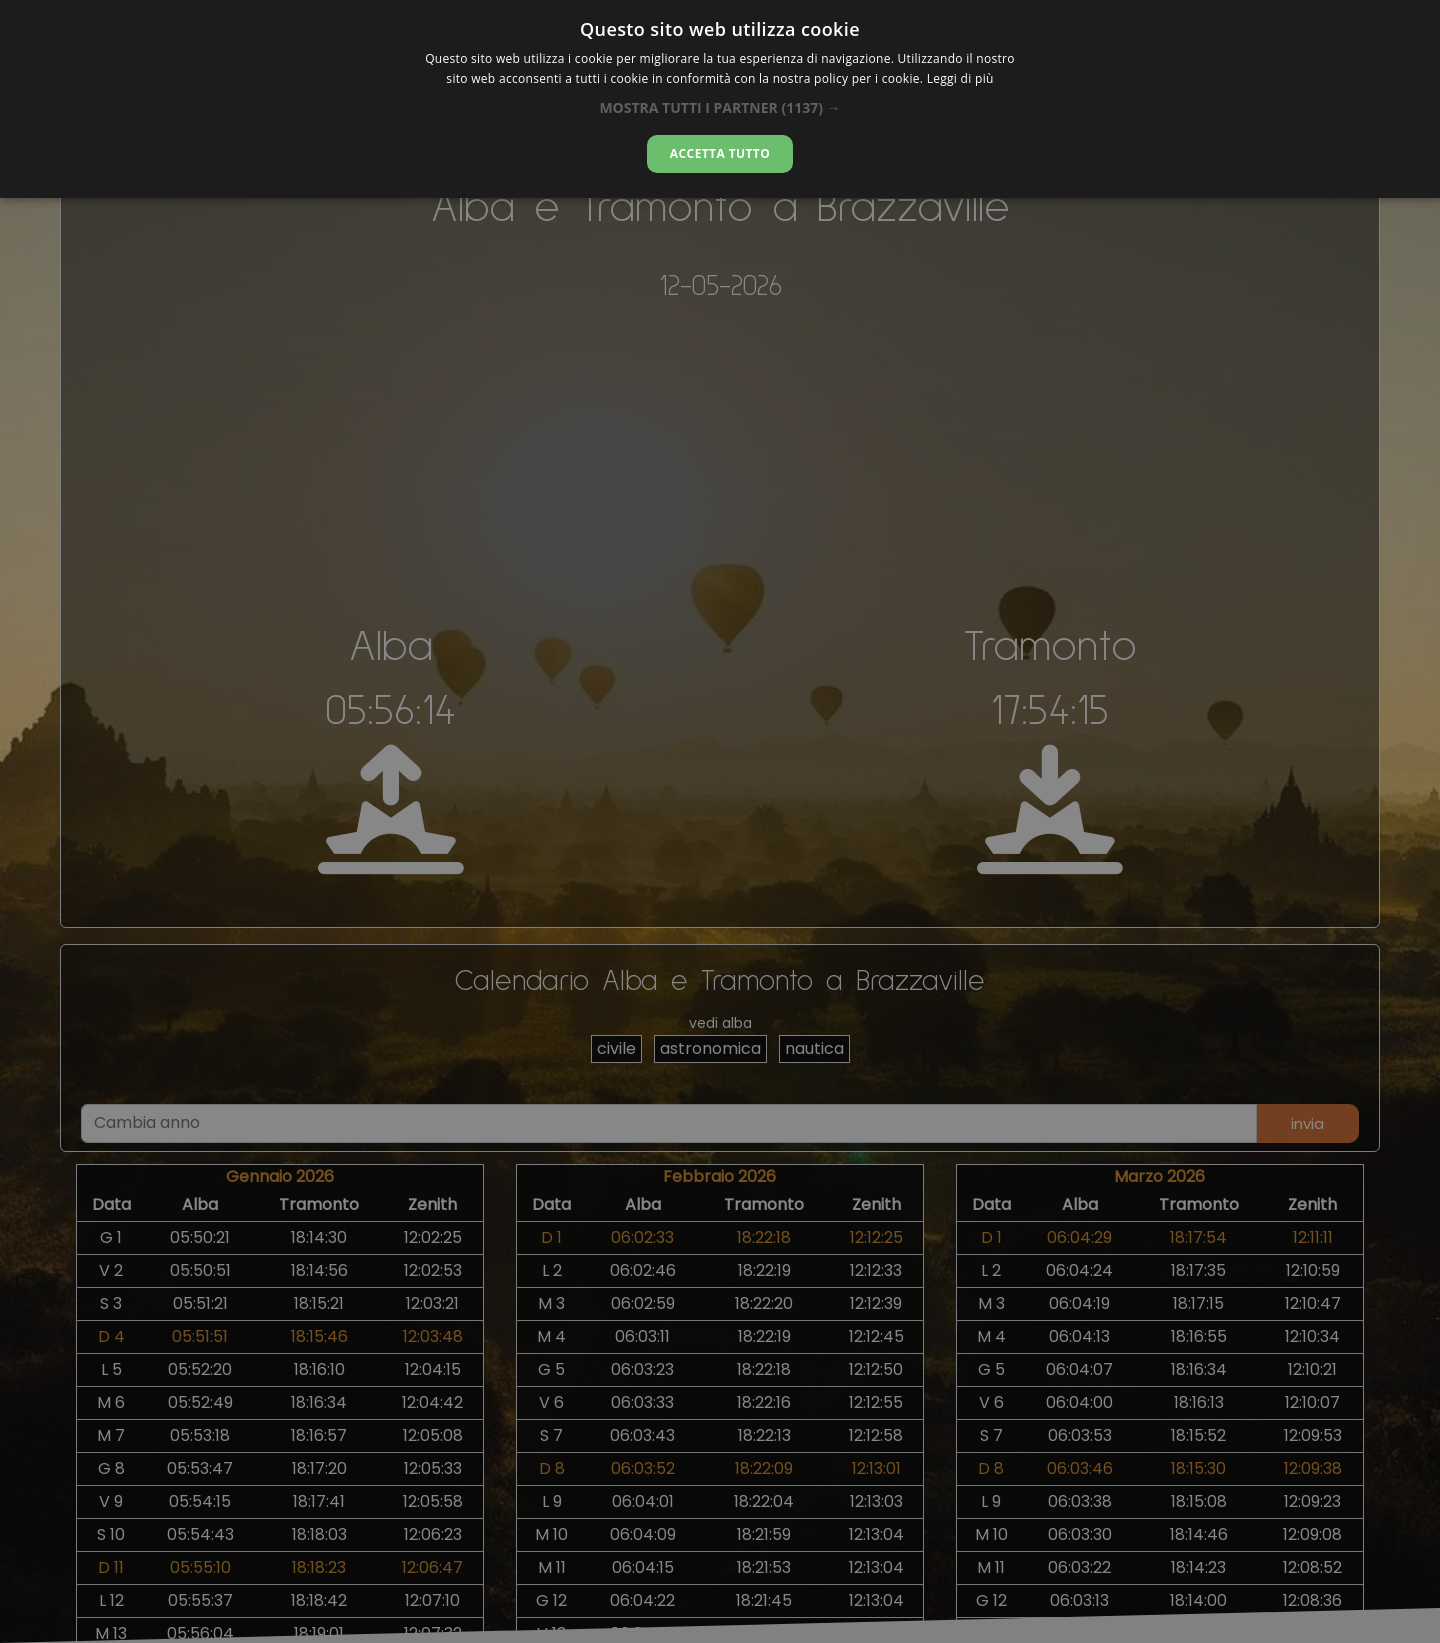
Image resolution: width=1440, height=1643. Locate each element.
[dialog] (720, 99)
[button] (719, 107)
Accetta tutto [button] (720, 153)
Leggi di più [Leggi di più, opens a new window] (960, 78)
